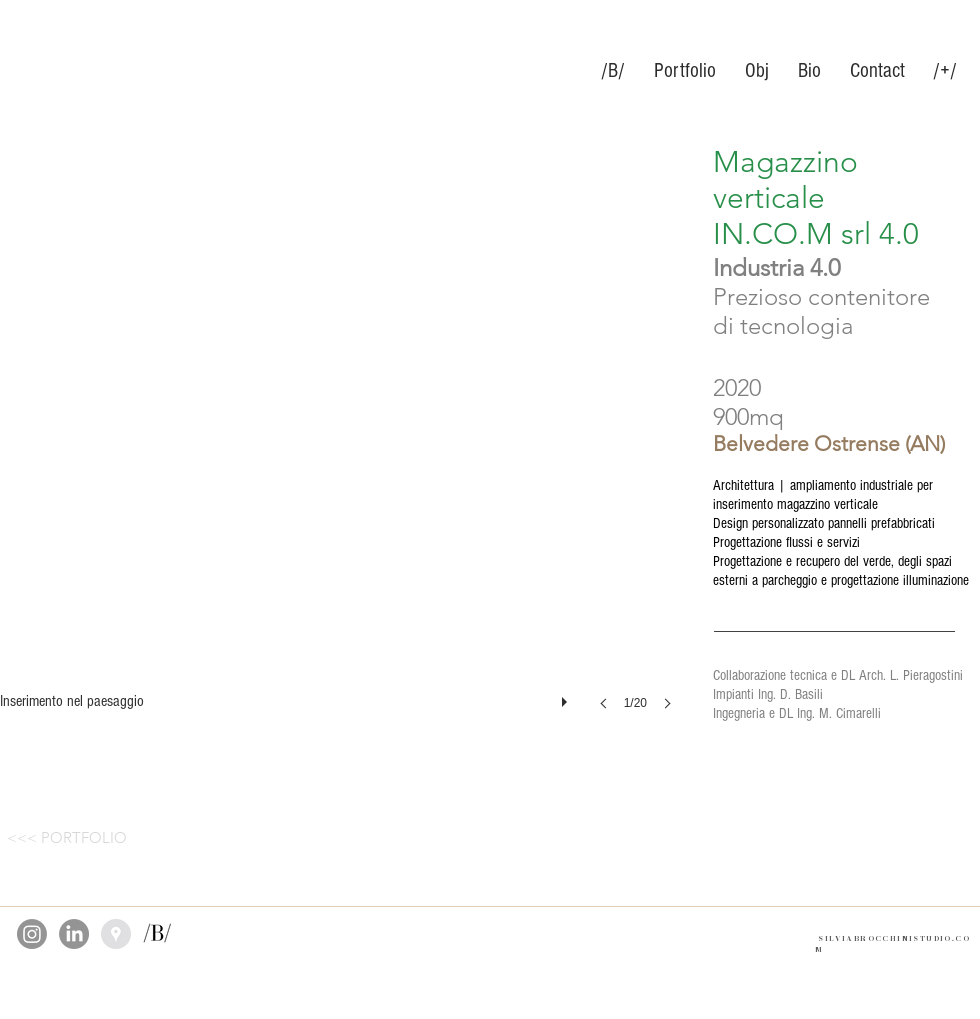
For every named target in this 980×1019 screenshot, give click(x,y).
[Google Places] (116, 934)
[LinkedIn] (74, 934)
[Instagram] (32, 934)
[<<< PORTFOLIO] (67, 837)
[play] (567, 697)
